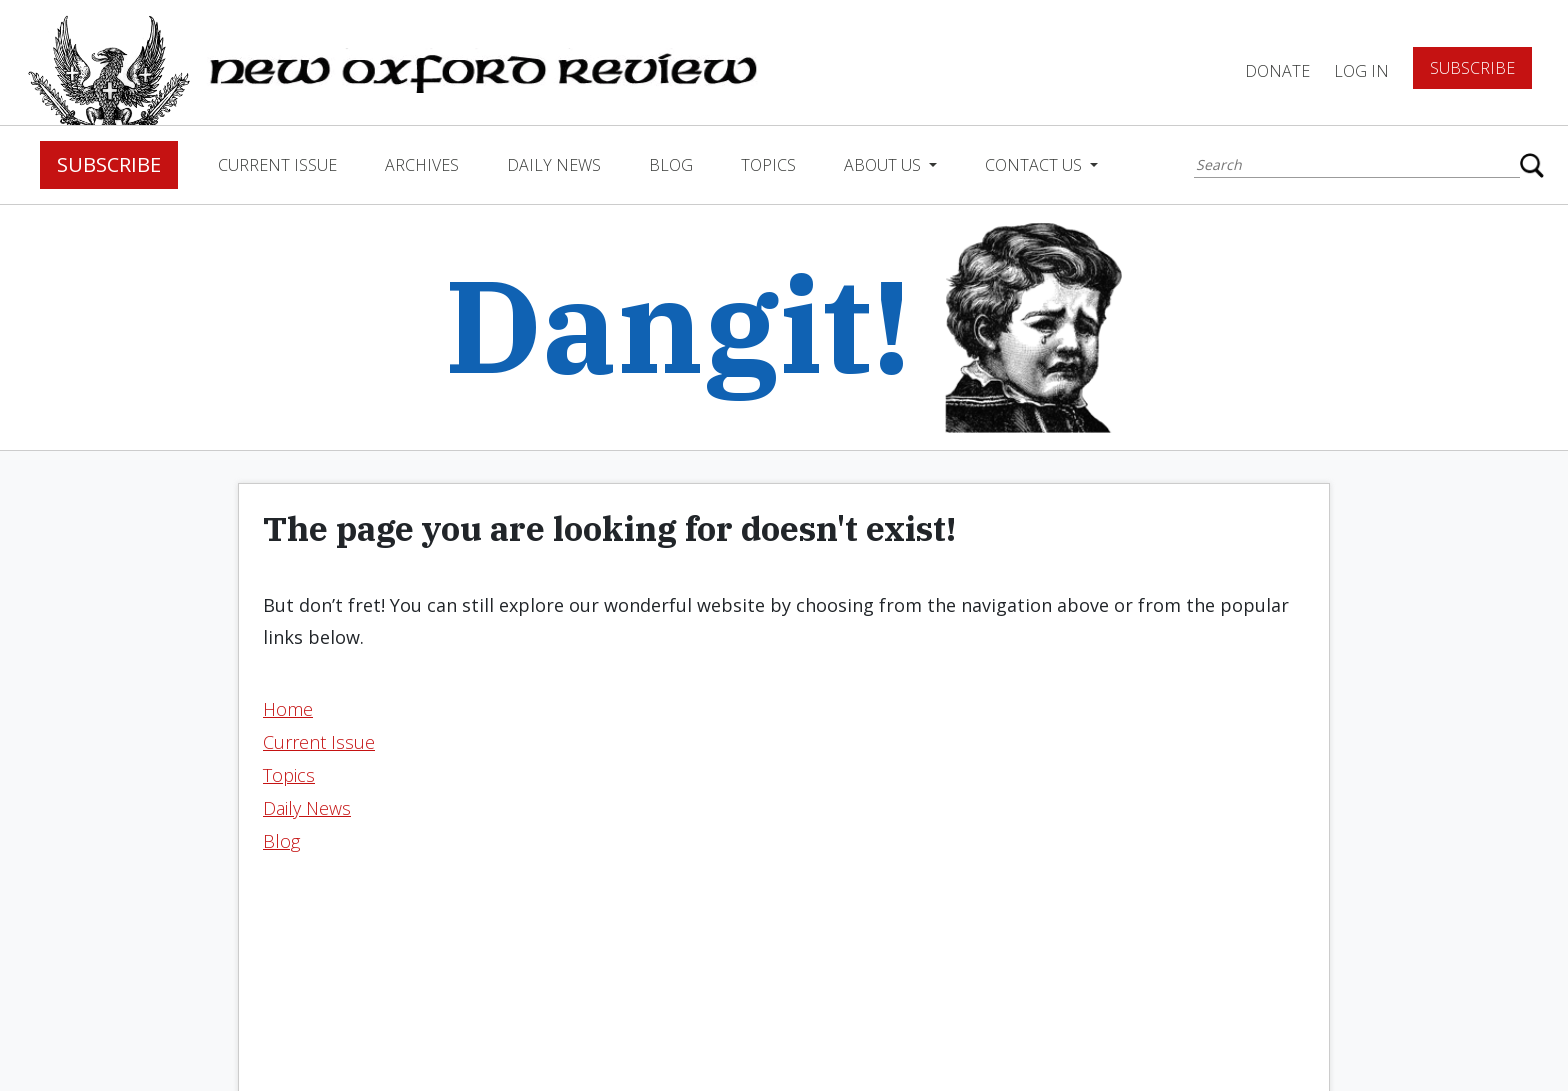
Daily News (554, 165)
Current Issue (277, 165)
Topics (768, 165)
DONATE (1277, 71)
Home (288, 709)
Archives (422, 165)
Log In (1361, 71)
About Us (884, 165)
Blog (671, 165)
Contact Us (1035, 165)
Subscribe (1472, 68)
